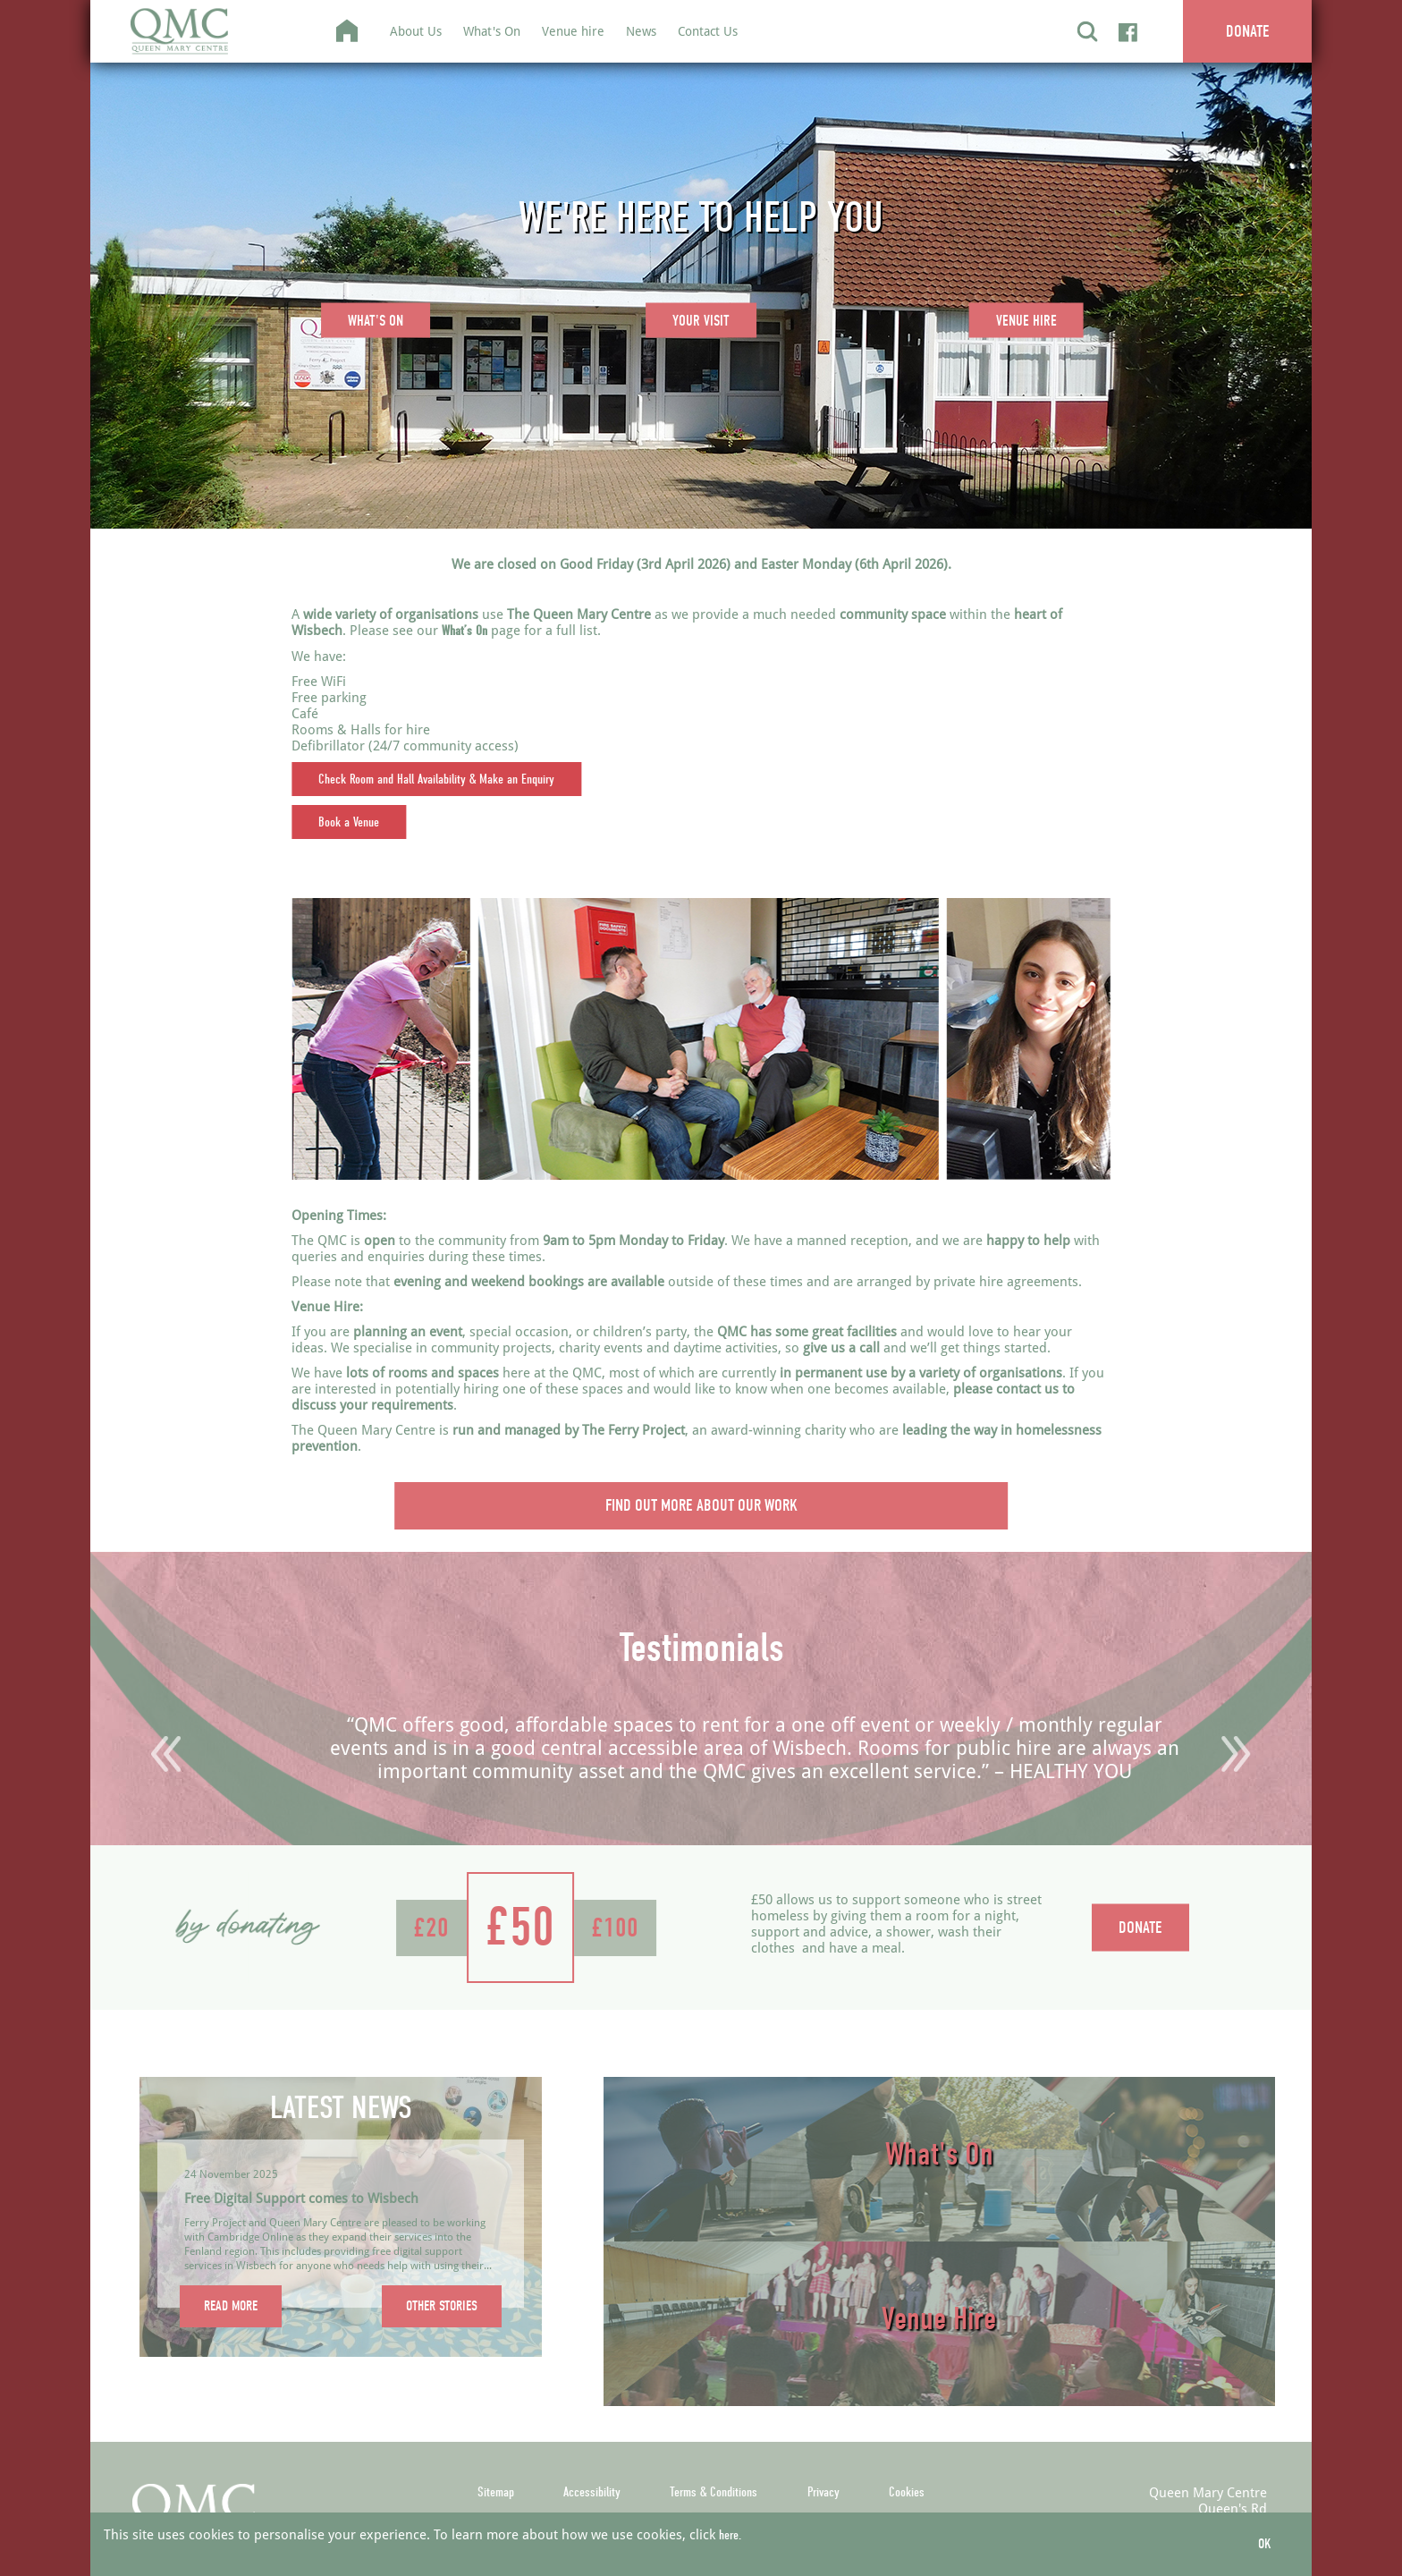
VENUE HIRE (1026, 320)
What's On (491, 30)
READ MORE (231, 2306)
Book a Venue (348, 822)
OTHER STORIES (441, 2306)
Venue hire (573, 30)
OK (1264, 2544)
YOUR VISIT (701, 320)
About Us (416, 30)
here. (730, 2535)
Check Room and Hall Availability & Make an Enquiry (436, 779)
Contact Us (708, 30)
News (641, 30)
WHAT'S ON (375, 320)
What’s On (464, 631)
